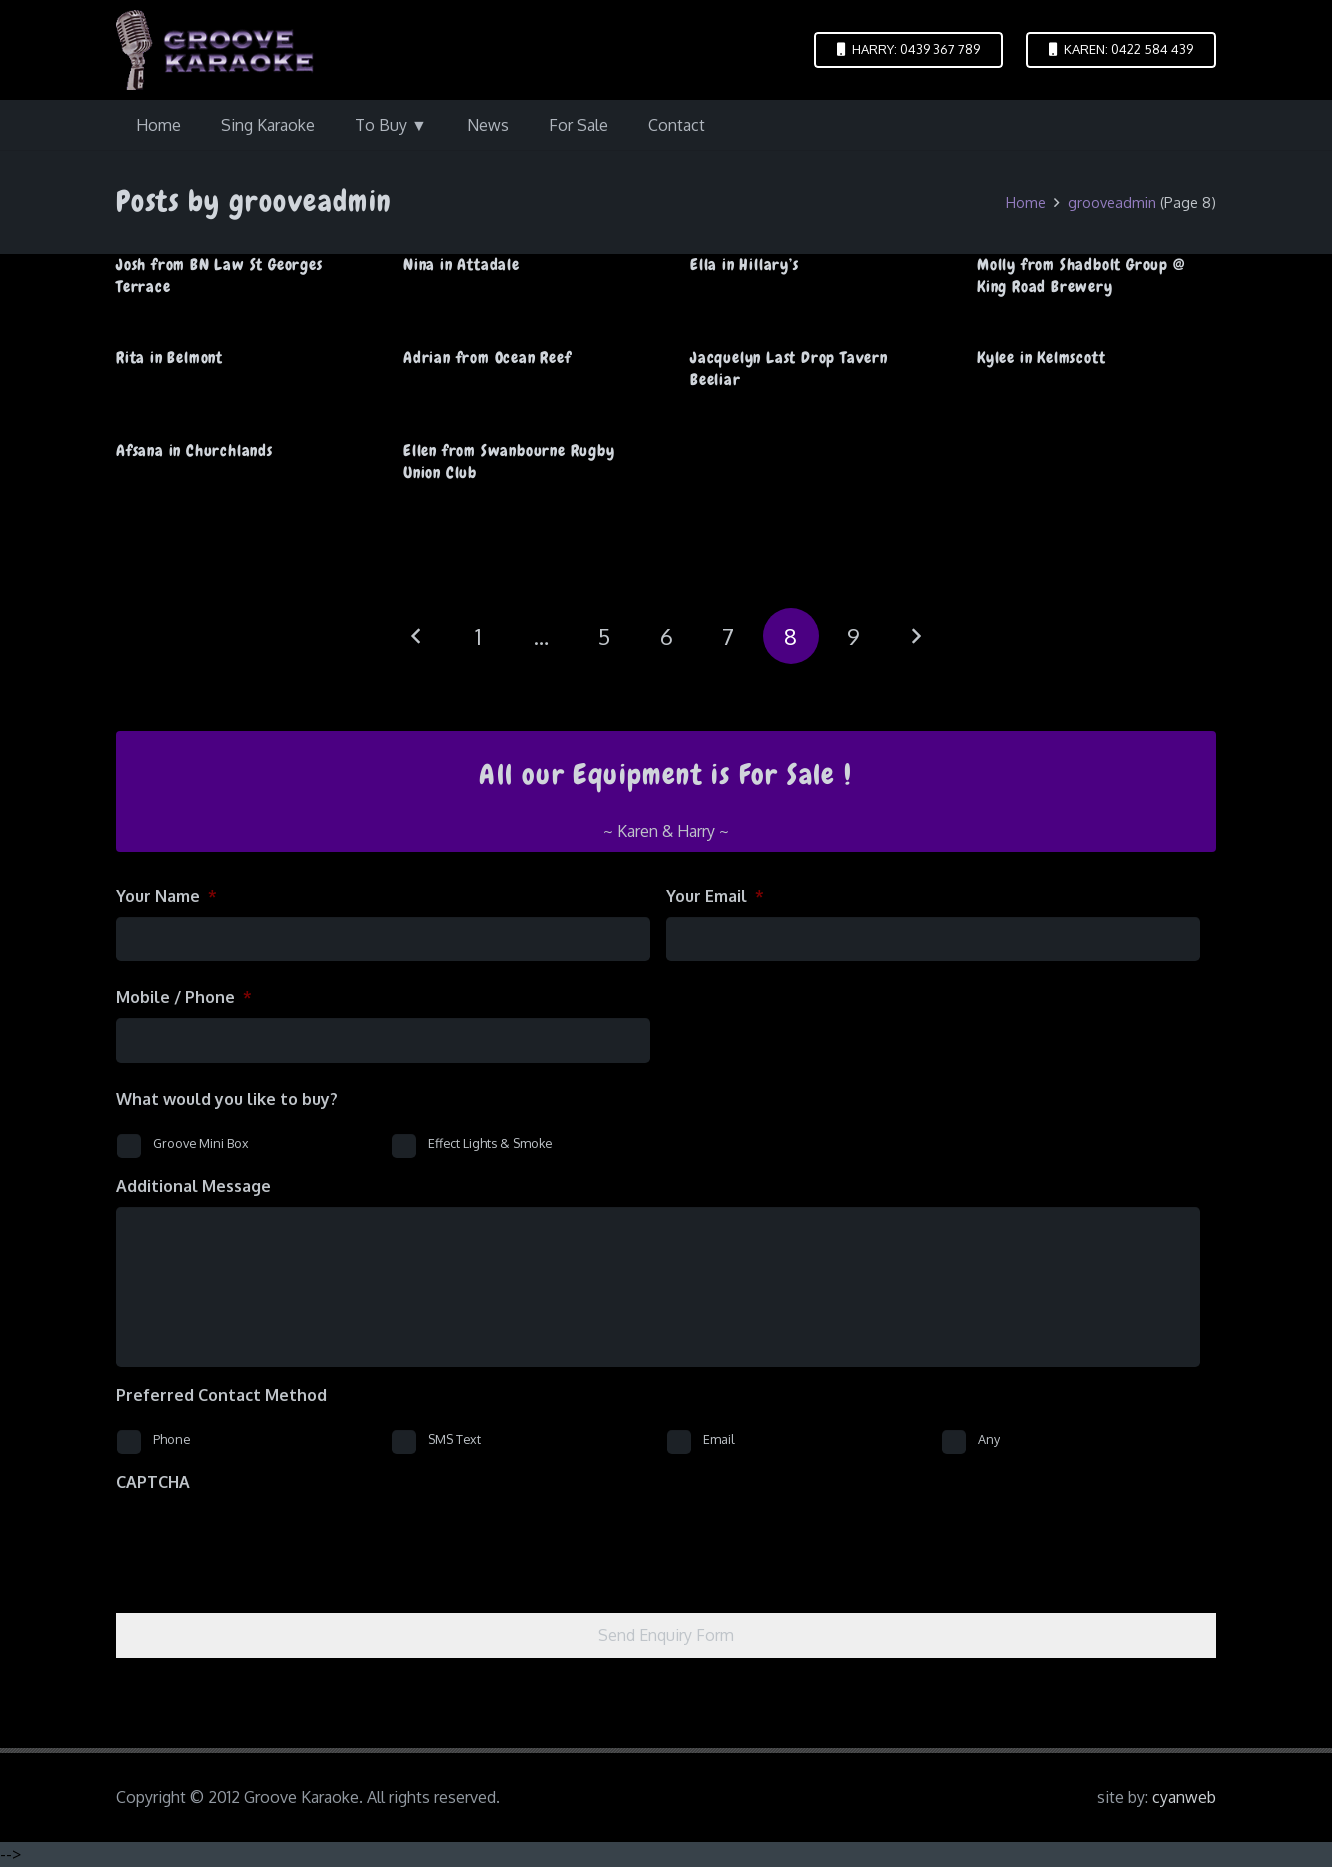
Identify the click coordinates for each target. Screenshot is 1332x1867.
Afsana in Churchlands (194, 450)
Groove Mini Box (201, 1143)
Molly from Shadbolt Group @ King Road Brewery (1081, 275)
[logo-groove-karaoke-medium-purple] (215, 50)
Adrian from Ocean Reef (487, 357)
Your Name (166, 896)
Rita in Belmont (169, 357)
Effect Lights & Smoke (490, 1143)
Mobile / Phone (184, 997)
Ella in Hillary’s (744, 264)
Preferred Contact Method (221, 1395)
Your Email (715, 896)
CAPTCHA (153, 1482)
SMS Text (454, 1439)
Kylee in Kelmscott (1041, 357)
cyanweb (1184, 1797)
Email (719, 1439)
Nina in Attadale (461, 264)
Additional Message (193, 1186)
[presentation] (268, 1542)
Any (989, 1439)
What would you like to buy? (227, 1099)
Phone (171, 1439)
